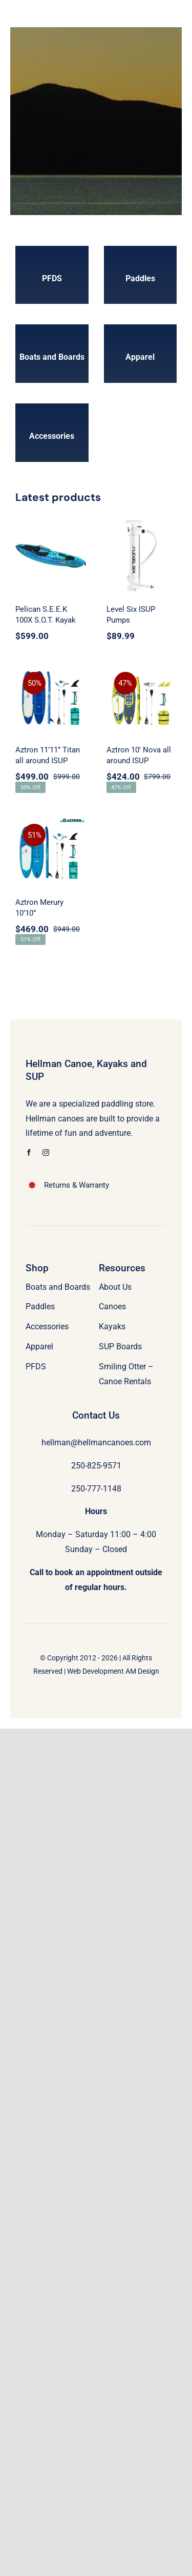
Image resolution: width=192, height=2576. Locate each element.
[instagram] (45, 1152)
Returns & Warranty (76, 1185)
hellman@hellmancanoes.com (96, 1442)
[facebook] (29, 1152)
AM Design (142, 1671)
